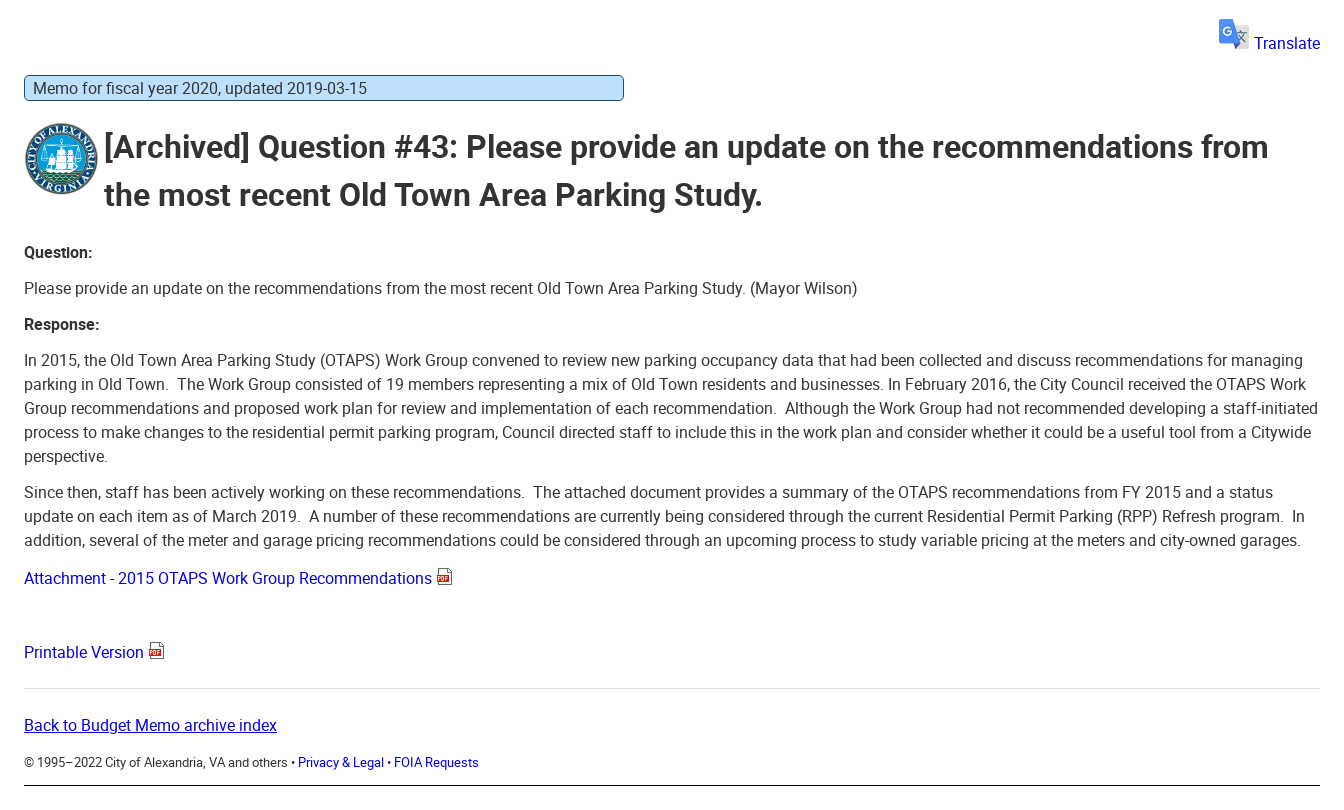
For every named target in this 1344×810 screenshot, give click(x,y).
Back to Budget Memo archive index (150, 725)
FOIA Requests (436, 762)
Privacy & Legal (341, 762)
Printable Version (84, 652)
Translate (1269, 43)
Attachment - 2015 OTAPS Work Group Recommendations (228, 578)
